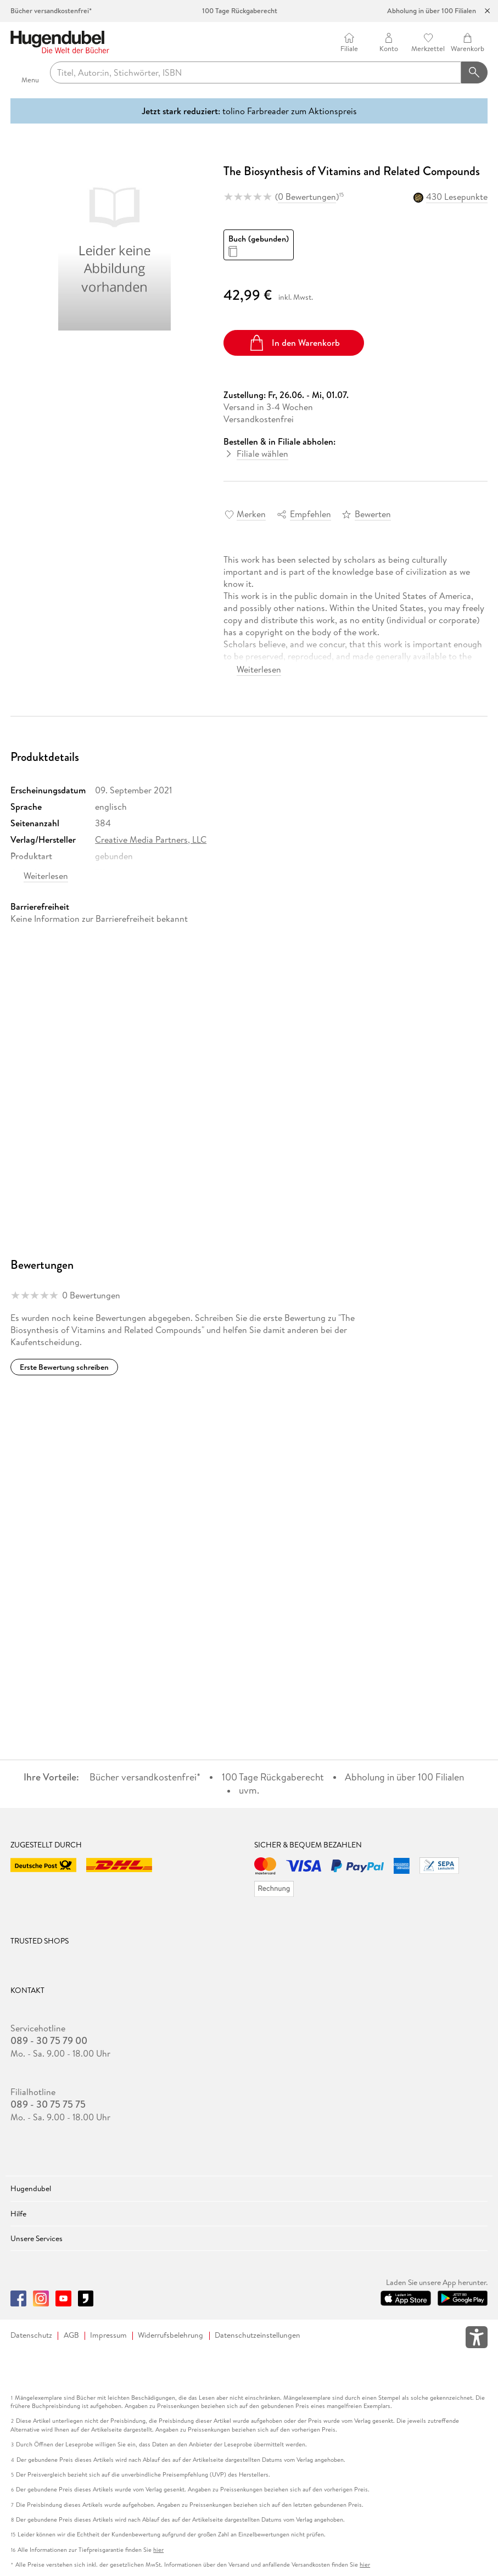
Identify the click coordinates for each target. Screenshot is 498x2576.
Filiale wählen (262, 453)
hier (158, 2550)
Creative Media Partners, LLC (150, 839)
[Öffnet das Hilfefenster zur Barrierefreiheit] (477, 2339)
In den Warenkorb (294, 342)
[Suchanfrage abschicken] (474, 72)
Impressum (108, 2335)
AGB (71, 2335)
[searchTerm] (255, 72)
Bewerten (373, 514)
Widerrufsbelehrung (170, 2335)
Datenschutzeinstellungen (257, 2335)
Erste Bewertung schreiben (64, 1367)
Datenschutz (31, 2335)
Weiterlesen (259, 669)
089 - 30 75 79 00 (48, 2040)
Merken (251, 514)
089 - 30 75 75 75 (48, 2104)
